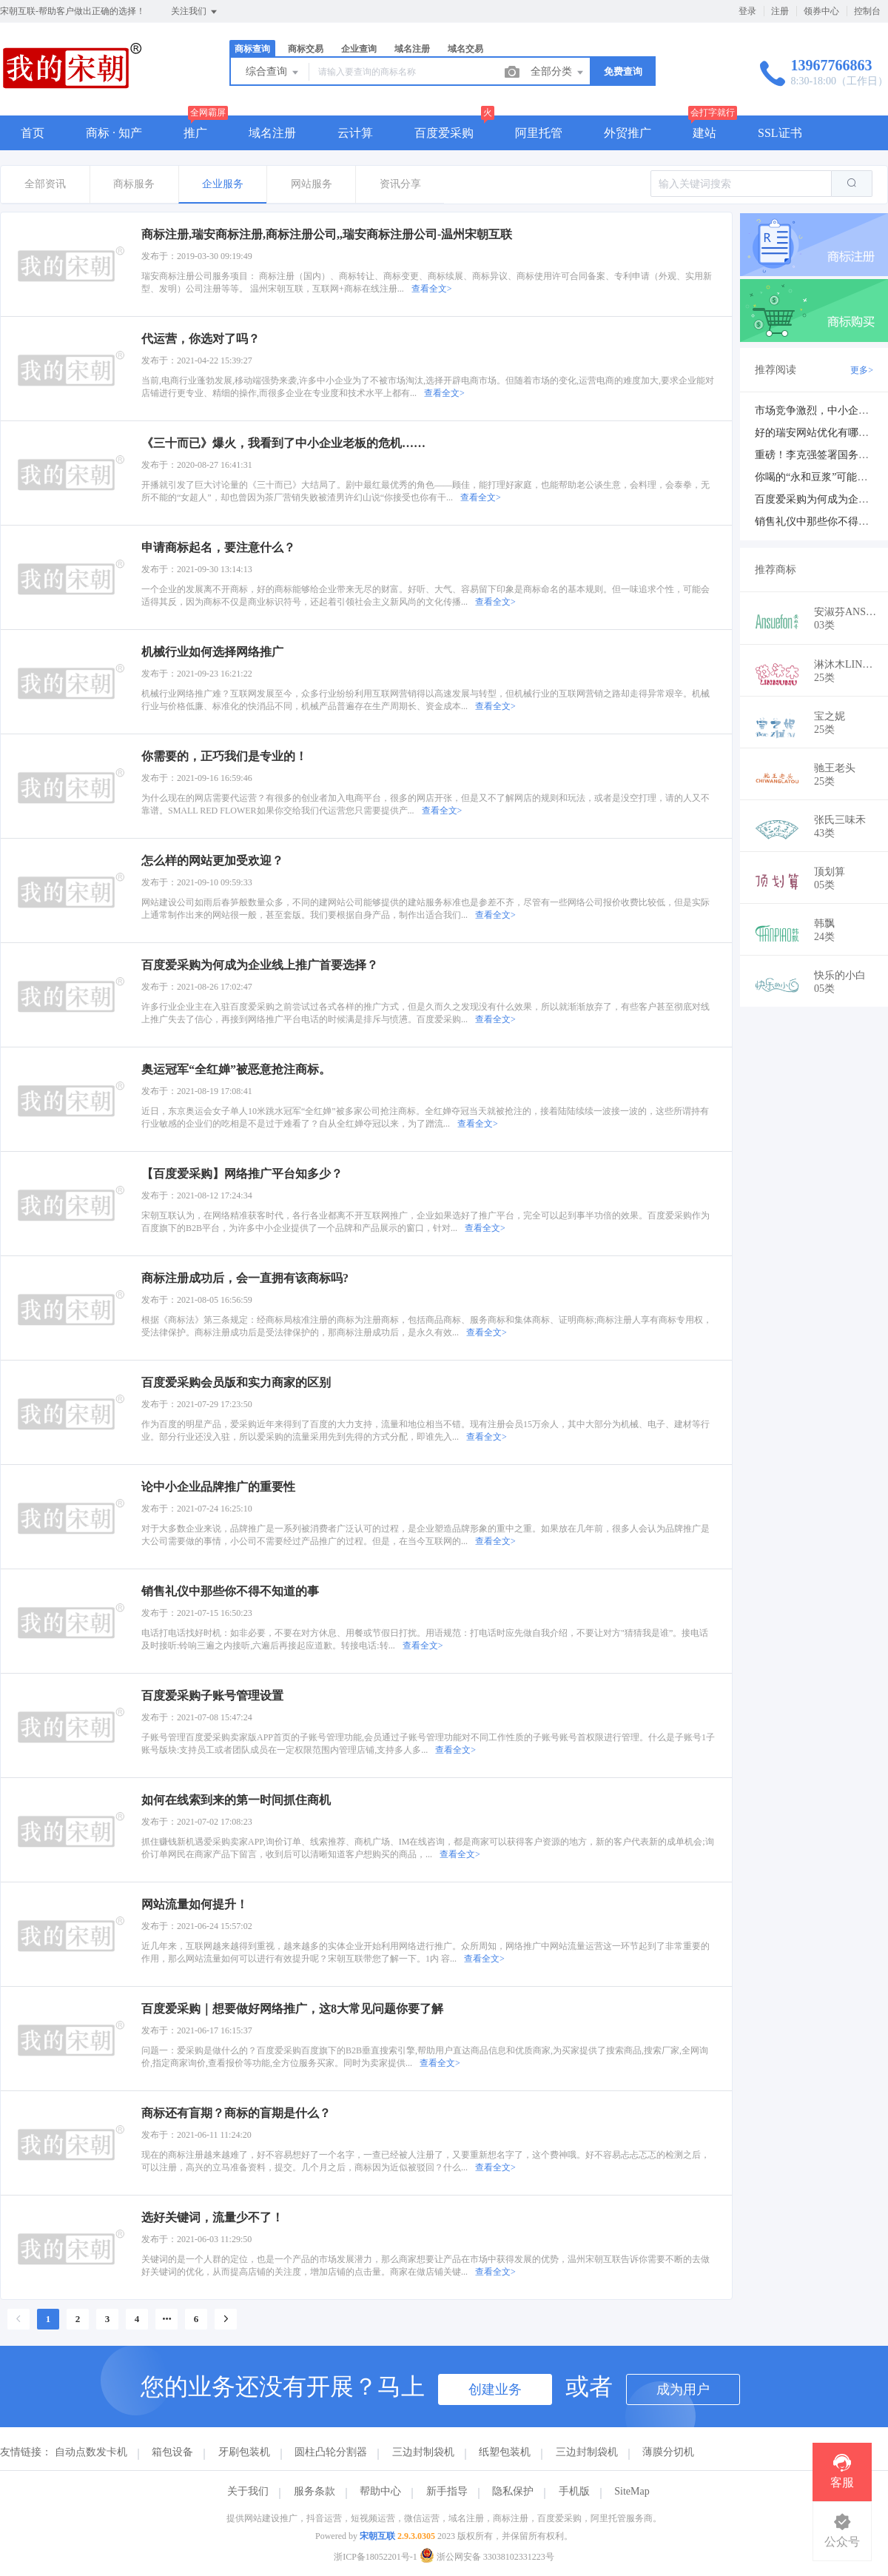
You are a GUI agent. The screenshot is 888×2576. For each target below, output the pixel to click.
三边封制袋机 (423, 2452)
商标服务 (134, 183)
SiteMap (631, 2491)
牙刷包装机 (244, 2452)
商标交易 (305, 49)
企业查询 (359, 49)
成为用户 (683, 2389)
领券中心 (821, 11)
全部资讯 (45, 183)
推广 (195, 133)
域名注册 (412, 49)
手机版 (574, 2491)
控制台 (867, 11)
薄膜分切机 (668, 2452)
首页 (32, 133)
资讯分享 (400, 183)
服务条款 (314, 2491)
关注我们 (195, 12)
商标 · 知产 (114, 133)
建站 (704, 133)
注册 (780, 11)
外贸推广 (627, 133)
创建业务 (495, 2389)
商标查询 (252, 49)
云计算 (355, 133)
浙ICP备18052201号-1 (375, 2557)
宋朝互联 (377, 2536)
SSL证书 (780, 133)
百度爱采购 (444, 133)
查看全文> (431, 289)
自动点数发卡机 (91, 2452)
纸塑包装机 (505, 2452)
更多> (861, 370)
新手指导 (447, 2491)
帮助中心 (380, 2491)
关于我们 (248, 2491)
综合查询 (273, 72)
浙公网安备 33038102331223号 (487, 2557)
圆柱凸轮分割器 (331, 2452)
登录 (747, 11)
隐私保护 (513, 2491)
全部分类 (558, 72)
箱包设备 (172, 2452)
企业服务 (222, 183)
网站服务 (311, 183)
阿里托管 (538, 133)
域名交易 (465, 49)
